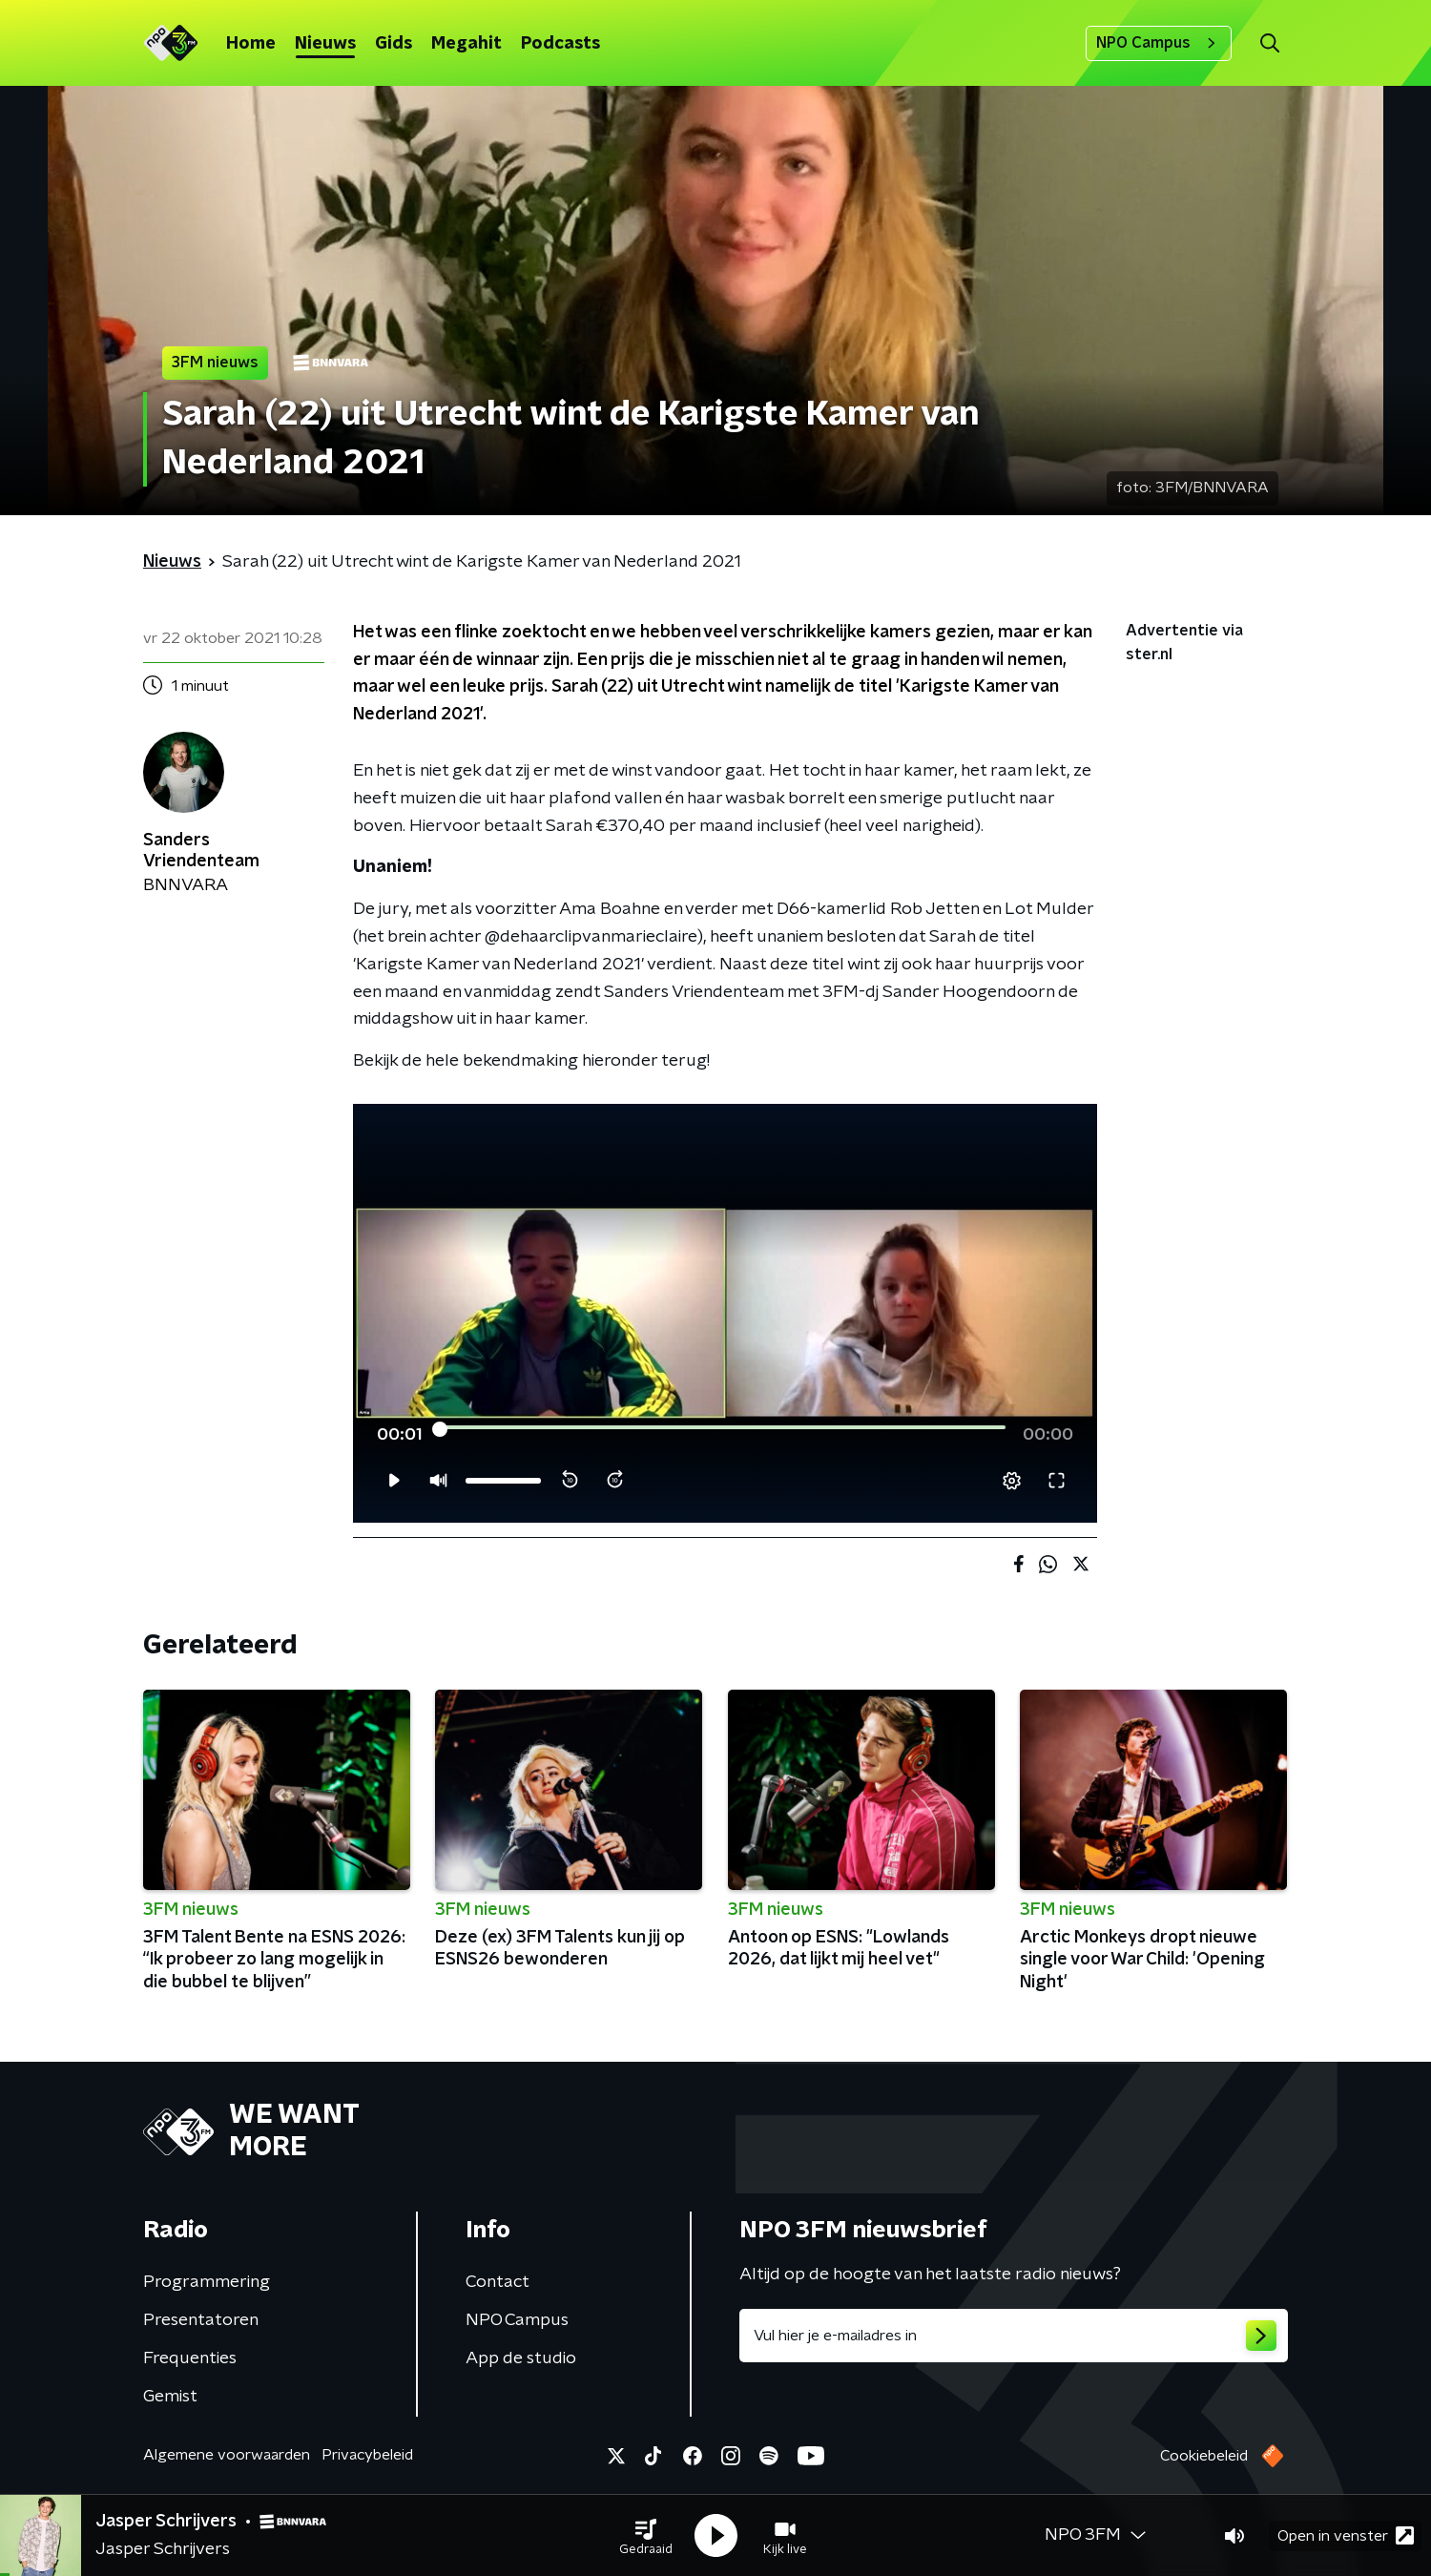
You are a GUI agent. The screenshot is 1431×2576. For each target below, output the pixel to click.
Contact (497, 2282)
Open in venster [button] (1345, 2535)
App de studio (521, 2358)
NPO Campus (1158, 42)
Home (251, 43)
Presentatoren (201, 2320)
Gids (393, 43)
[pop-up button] (1011, 1481)
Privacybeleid (367, 2454)
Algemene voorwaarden (226, 2454)
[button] (645, 2535)
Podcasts (560, 43)
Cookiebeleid (1204, 2455)
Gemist (170, 2396)
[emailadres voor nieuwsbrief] (1013, 2335)
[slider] (723, 1429)
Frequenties (190, 2358)
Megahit (466, 43)
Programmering (206, 2282)
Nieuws (325, 43)
